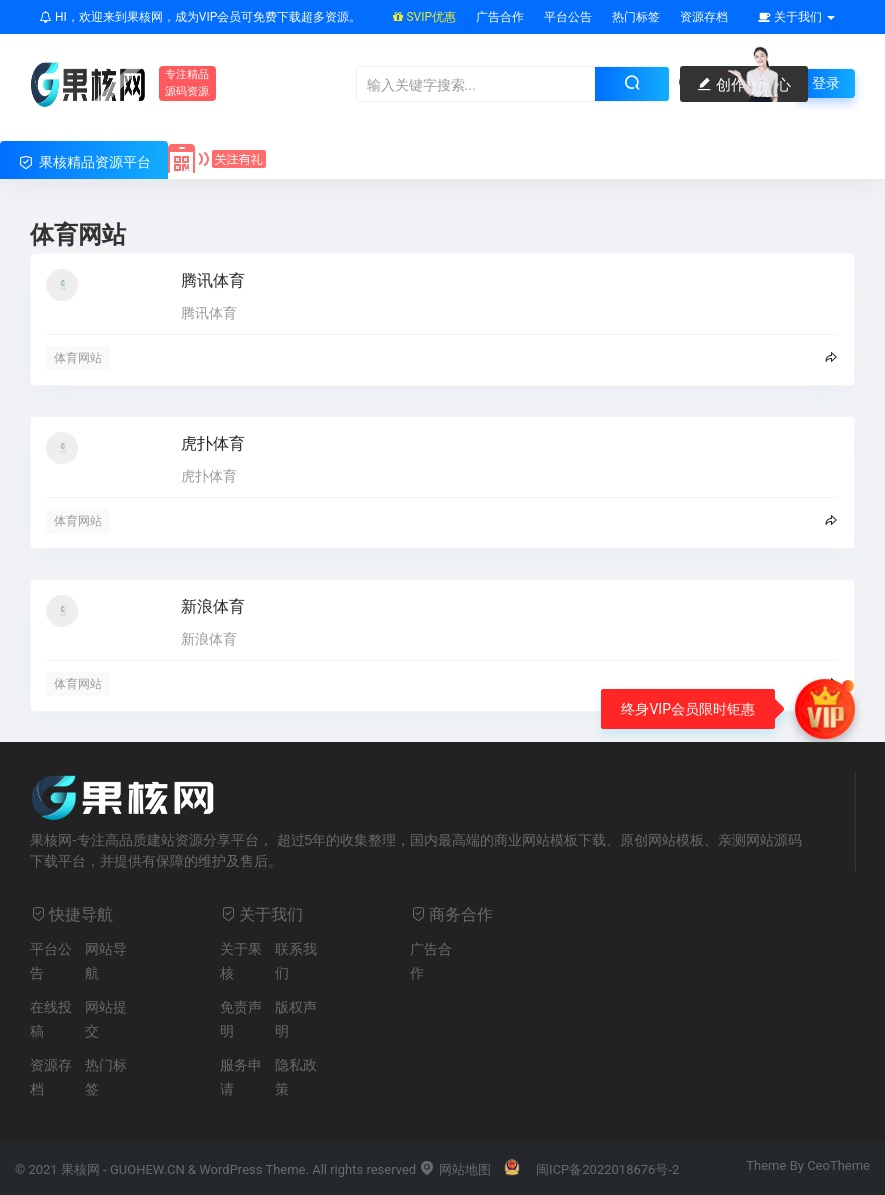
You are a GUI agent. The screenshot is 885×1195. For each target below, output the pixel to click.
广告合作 (500, 17)
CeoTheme (838, 1165)
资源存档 (704, 17)
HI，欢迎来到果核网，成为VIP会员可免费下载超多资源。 (200, 17)
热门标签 (636, 17)
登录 (826, 83)
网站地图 (454, 1169)
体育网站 (78, 358)
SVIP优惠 (424, 17)
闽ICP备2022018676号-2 (607, 1169)
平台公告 (568, 17)
